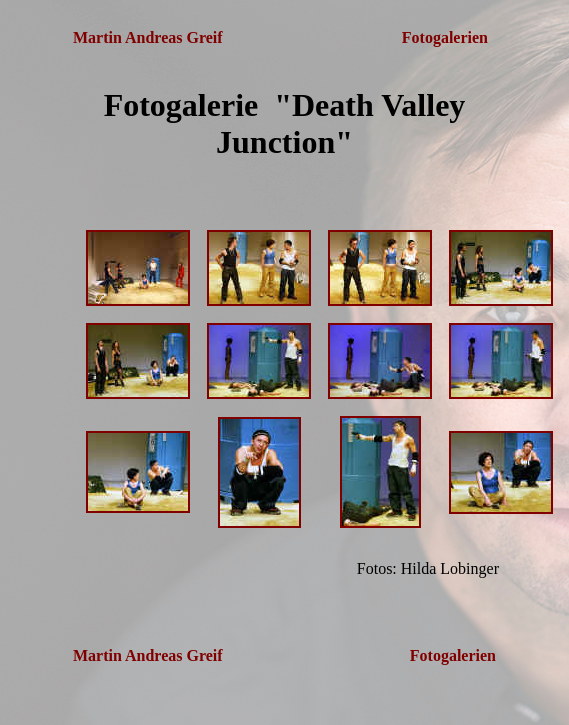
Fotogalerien (447, 37)
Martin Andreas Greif (148, 37)
